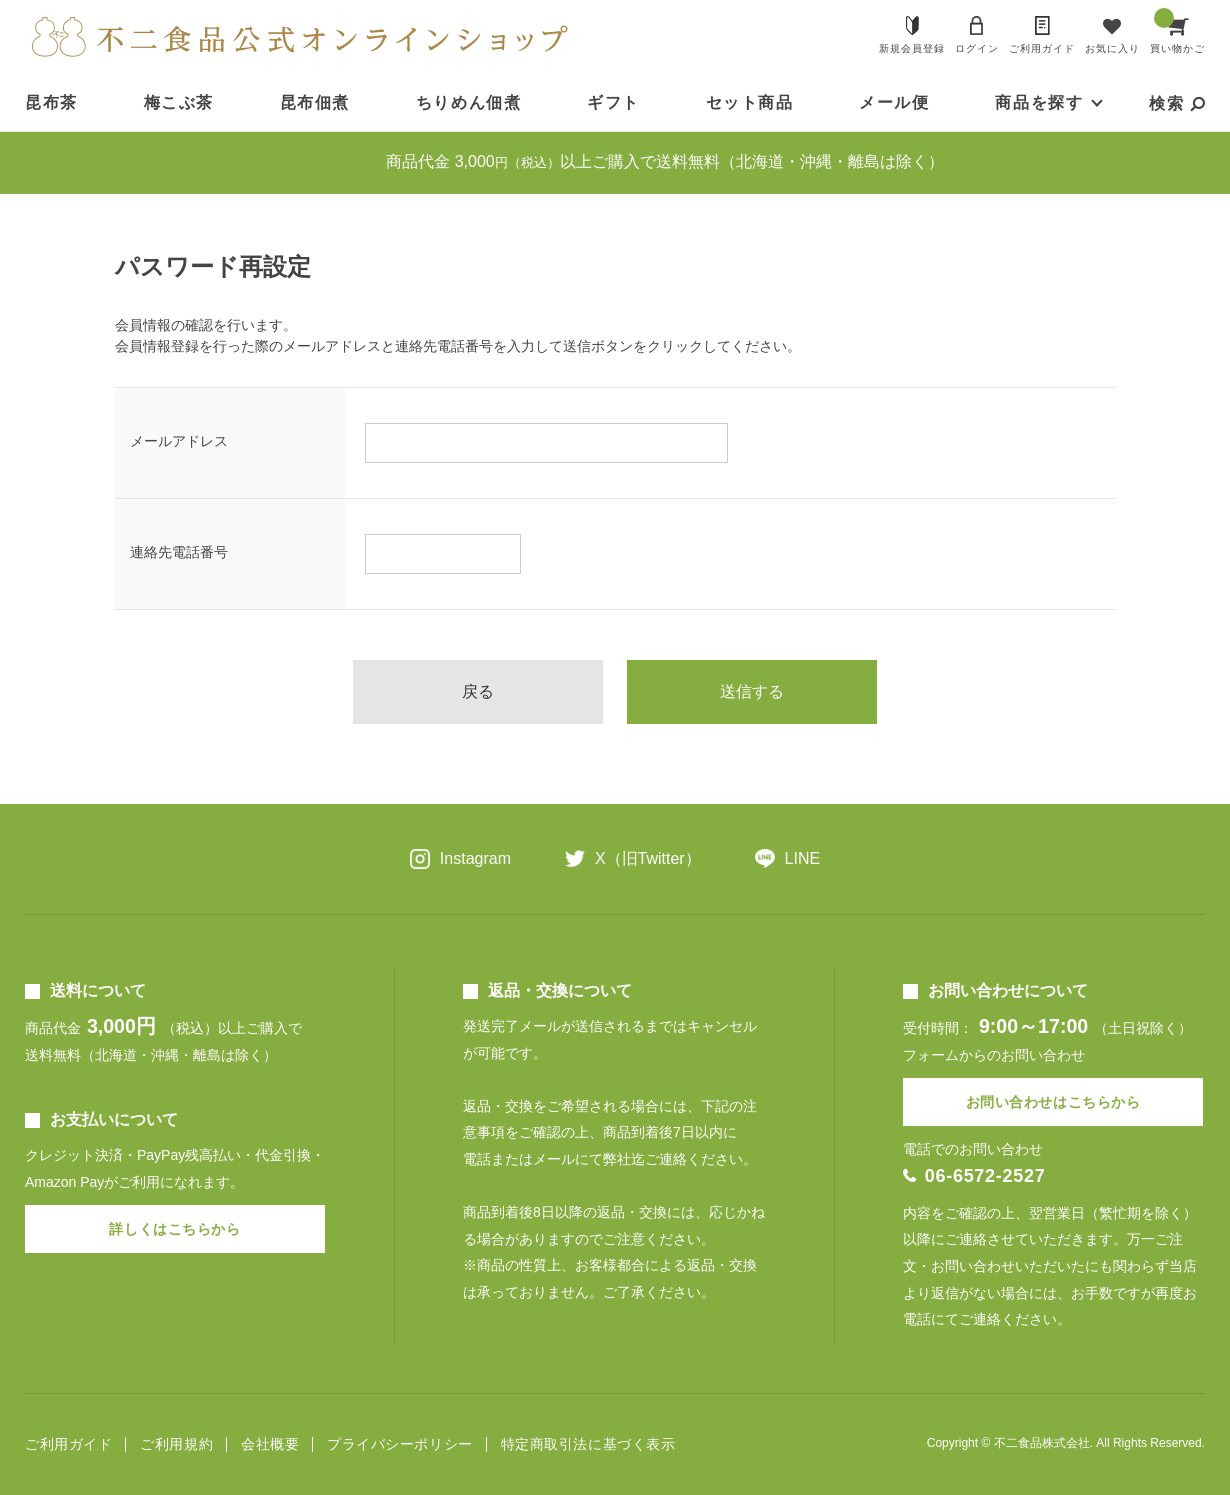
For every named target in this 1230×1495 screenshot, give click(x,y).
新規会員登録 (912, 48)
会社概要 (270, 1444)
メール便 (894, 102)
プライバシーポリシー (400, 1444)
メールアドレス (179, 441)
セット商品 (750, 102)
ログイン (977, 48)
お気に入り (1112, 48)
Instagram (475, 858)
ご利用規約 (176, 1444)
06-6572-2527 (985, 1176)
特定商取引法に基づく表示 (588, 1444)
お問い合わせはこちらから (1053, 1102)
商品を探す (1039, 102)
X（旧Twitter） (648, 858)
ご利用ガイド (1042, 48)
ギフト (613, 102)
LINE (803, 858)
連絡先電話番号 (179, 552)
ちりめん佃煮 (469, 102)
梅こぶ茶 (179, 102)
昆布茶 (51, 102)
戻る (478, 691)
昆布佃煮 (315, 102)
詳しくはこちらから (174, 1229)
